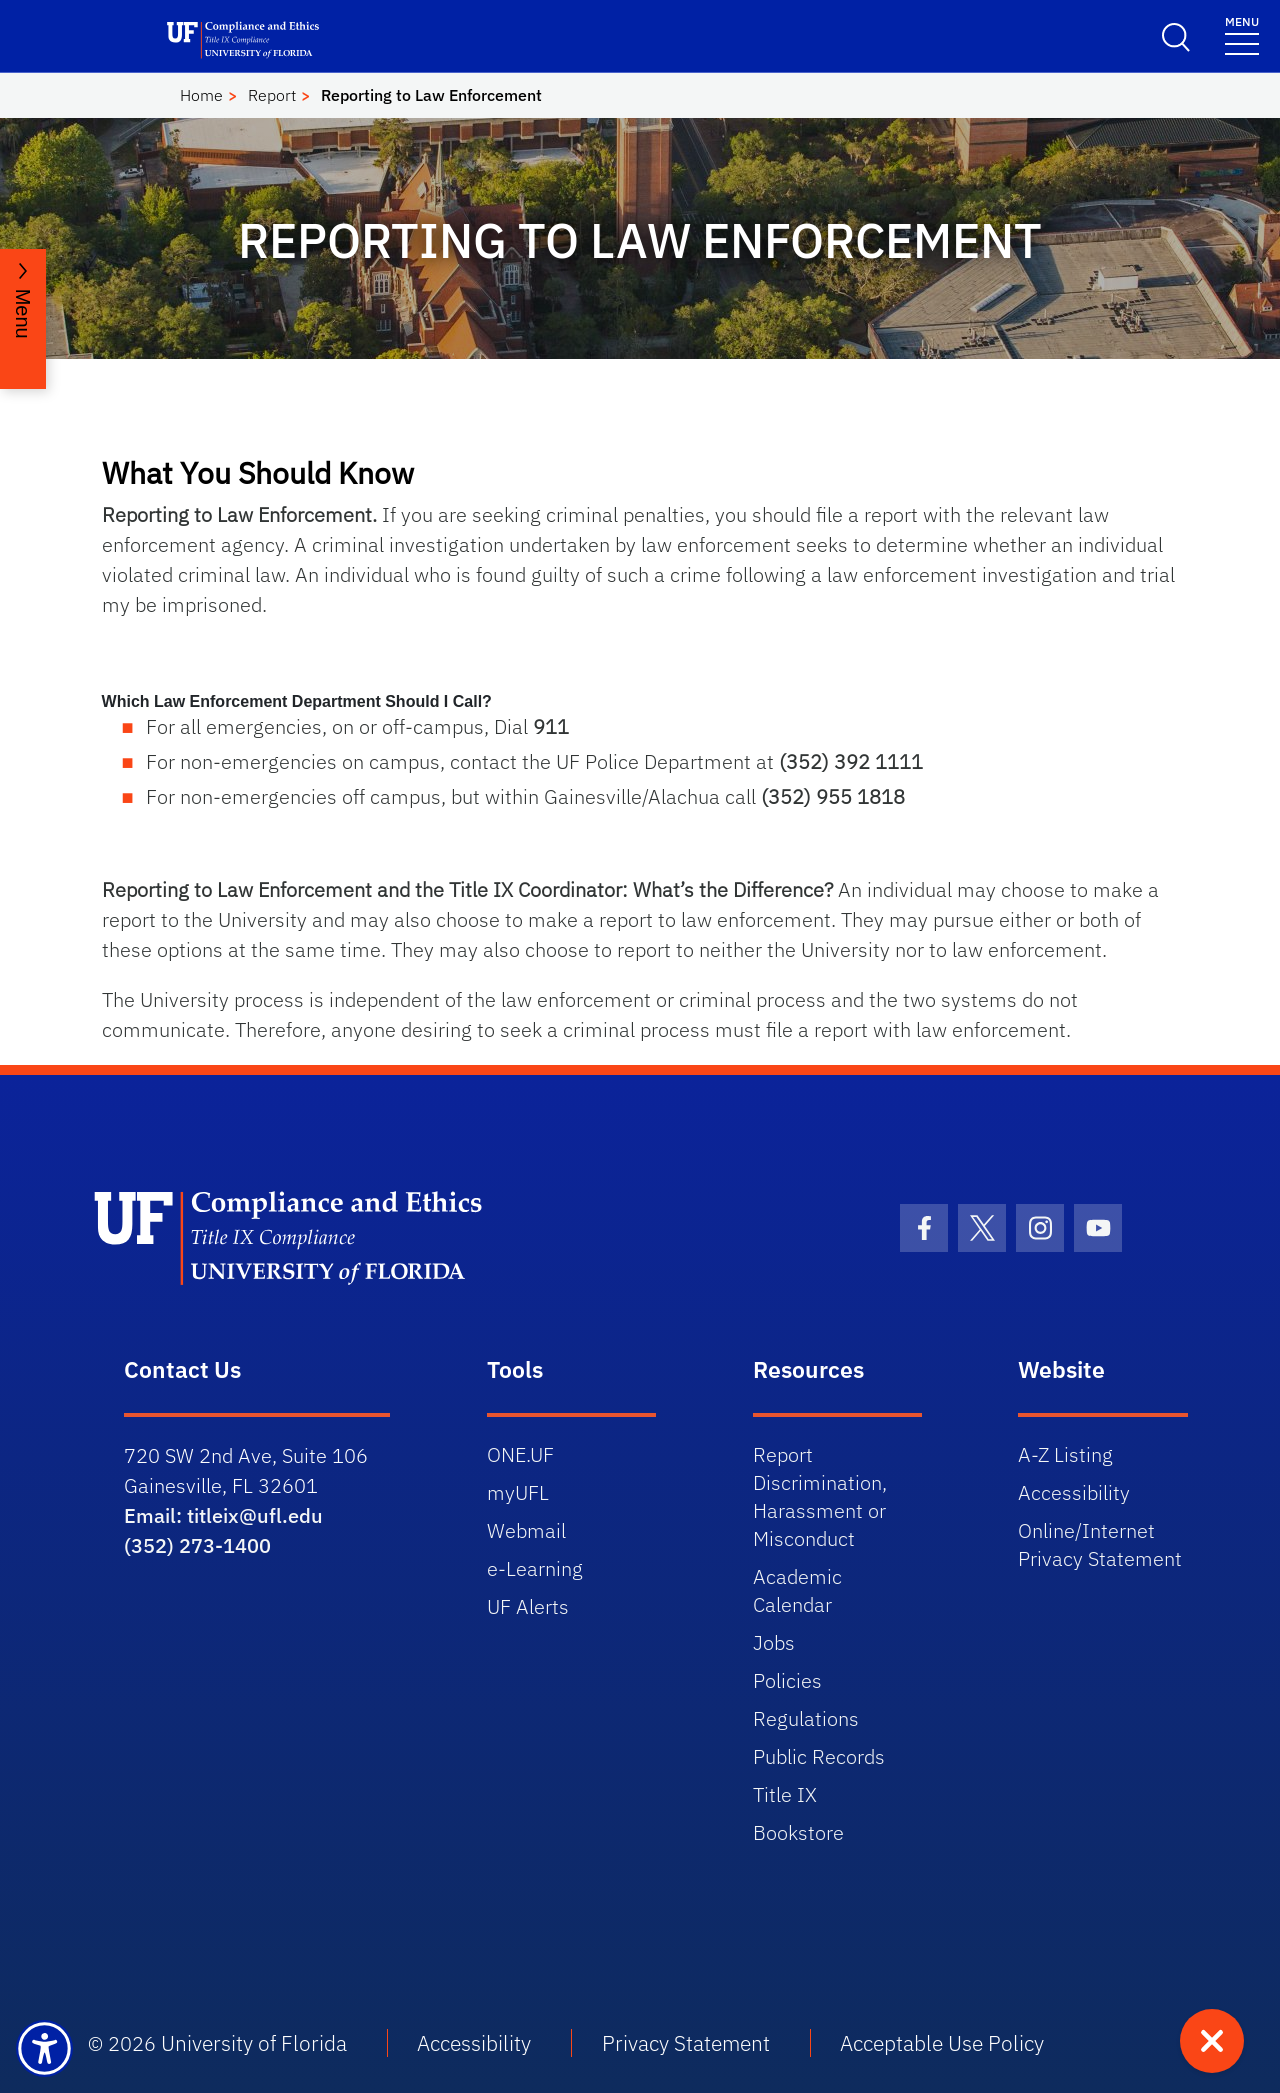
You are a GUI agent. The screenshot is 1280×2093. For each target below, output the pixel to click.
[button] (640, 702)
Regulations (806, 1718)
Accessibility (1074, 1492)
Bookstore (798, 1832)
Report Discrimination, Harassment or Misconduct (820, 1496)
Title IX (785, 1794)
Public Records (819, 1756)
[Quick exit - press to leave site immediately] (1212, 2041)
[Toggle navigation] (1242, 34)
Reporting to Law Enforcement (431, 95)
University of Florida (254, 2043)
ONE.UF (520, 1454)
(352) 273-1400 (197, 1545)
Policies (787, 1680)
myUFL (518, 1492)
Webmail (526, 1530)
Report (272, 95)
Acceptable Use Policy (942, 2043)
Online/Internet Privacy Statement (1100, 1544)
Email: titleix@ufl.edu (223, 1515)
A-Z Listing (1065, 1454)
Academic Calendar (797, 1590)
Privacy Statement (686, 2043)
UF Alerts (528, 1606)
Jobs (774, 1642)
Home (201, 95)
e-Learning (535, 1568)
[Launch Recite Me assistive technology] (44, 2048)
